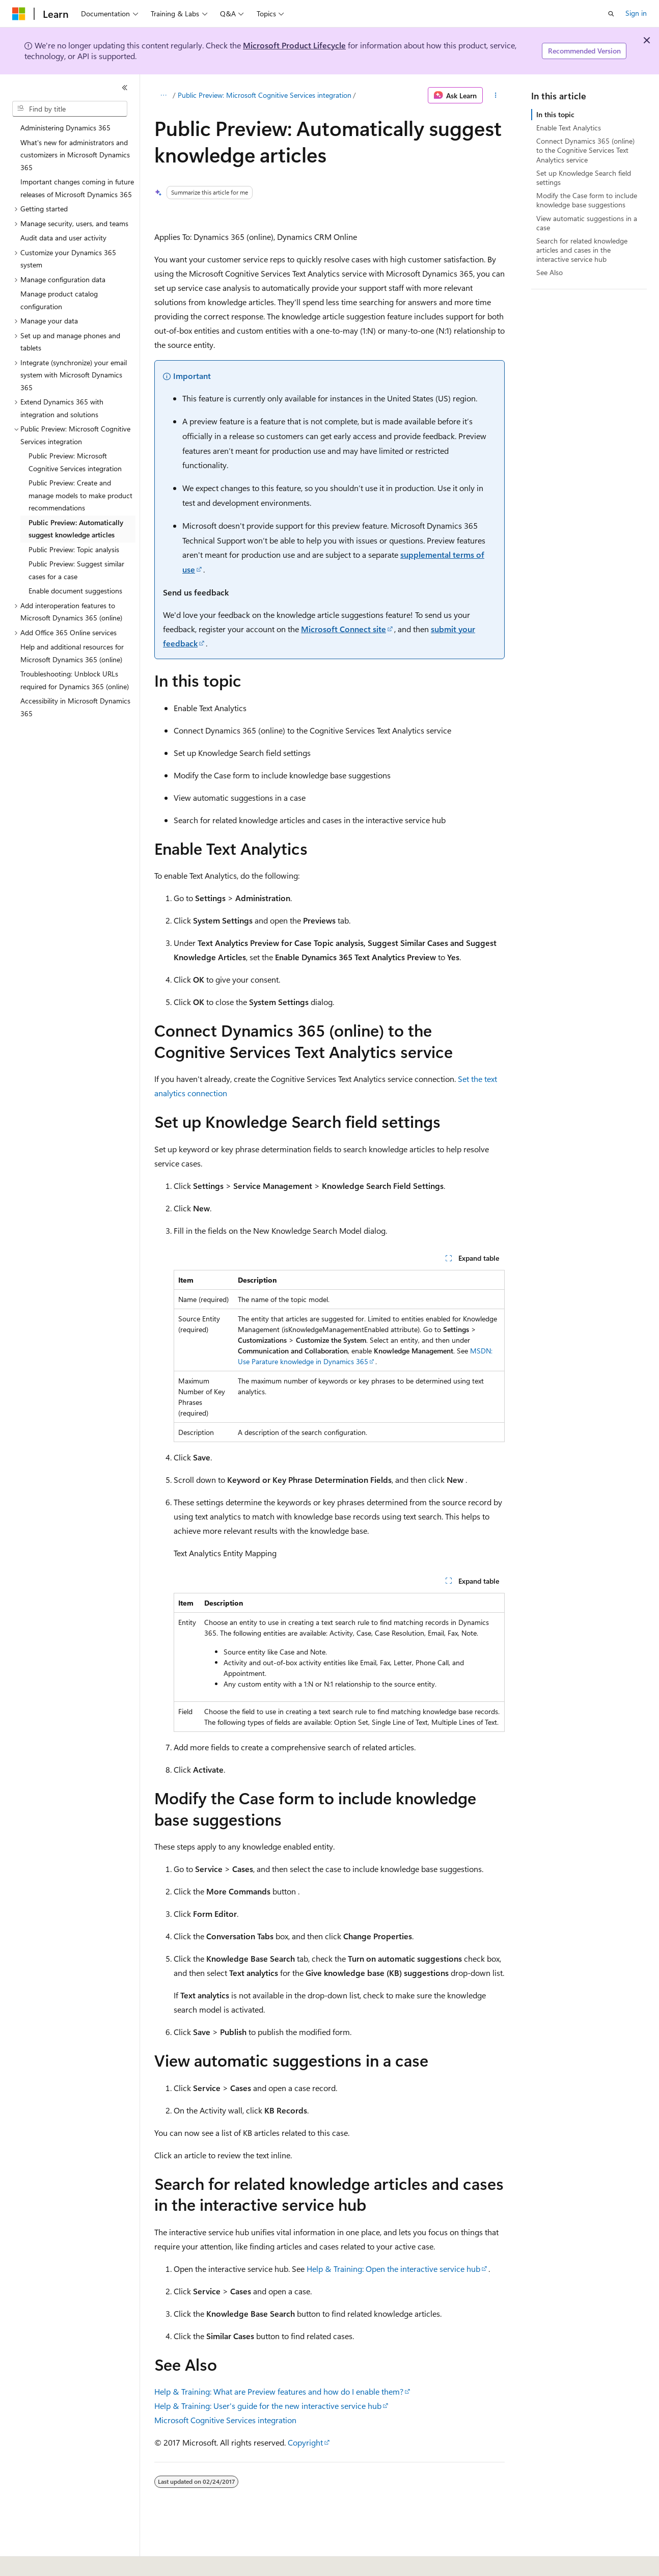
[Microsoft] (18, 13)
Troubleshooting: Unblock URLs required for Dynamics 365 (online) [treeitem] (74, 680)
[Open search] (611, 14)
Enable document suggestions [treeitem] (75, 590)
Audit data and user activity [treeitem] (63, 237)
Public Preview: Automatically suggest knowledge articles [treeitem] (76, 529)
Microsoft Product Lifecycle (294, 45)
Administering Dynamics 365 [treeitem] (65, 127)
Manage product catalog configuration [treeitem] (59, 300)
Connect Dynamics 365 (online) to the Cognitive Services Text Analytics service (585, 150)
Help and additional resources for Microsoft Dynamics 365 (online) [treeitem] (72, 653)
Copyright (305, 2442)
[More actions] (496, 95)
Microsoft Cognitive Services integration (225, 2420)
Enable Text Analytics (568, 127)
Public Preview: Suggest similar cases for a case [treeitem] (76, 570)
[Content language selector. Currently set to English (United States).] (58, 2561)
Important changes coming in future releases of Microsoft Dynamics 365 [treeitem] (77, 188)
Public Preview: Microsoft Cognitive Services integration (264, 95)
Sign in (636, 13)
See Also (549, 272)
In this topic (555, 114)
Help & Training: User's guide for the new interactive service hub (267, 2405)
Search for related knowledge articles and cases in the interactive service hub (581, 250)
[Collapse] (124, 87)
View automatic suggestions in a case (586, 222)
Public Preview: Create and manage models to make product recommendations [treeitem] (80, 495)
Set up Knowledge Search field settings (583, 177)
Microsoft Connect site (343, 628)
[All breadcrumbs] (163, 95)
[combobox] (69, 109)
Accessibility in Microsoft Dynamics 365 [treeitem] (75, 707)
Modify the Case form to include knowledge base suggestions (586, 200)
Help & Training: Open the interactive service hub (393, 2268)
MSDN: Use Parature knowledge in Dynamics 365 (365, 1356)
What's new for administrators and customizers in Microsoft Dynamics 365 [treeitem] (75, 155)
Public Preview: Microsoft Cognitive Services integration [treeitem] (75, 462)
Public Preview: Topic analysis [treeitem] (74, 549)
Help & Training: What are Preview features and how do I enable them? (278, 2391)
